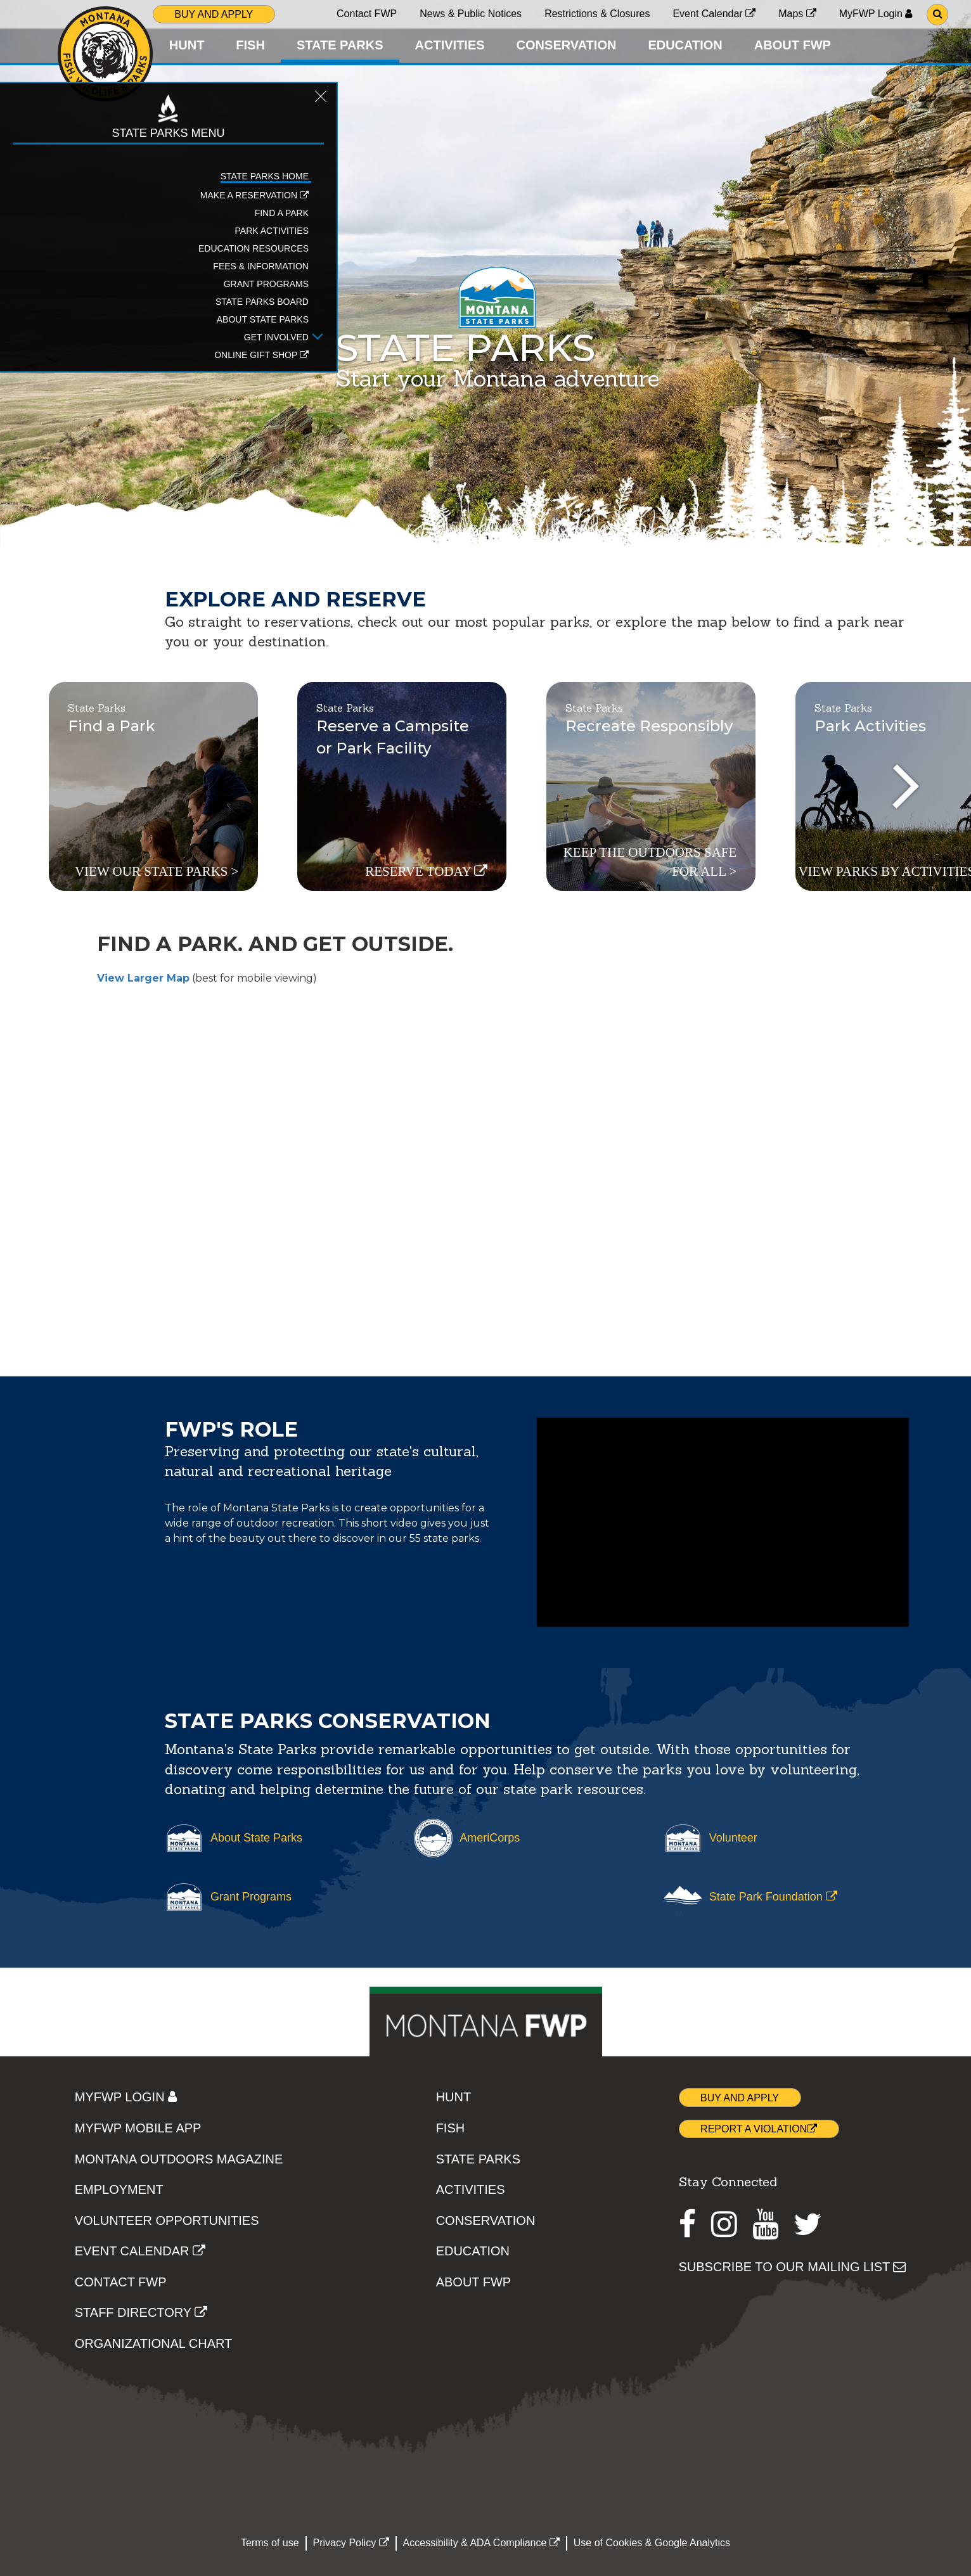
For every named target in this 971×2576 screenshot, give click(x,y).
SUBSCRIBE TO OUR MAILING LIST (792, 2267)
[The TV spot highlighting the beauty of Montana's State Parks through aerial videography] (723, 1522)
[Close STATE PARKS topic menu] (141, 121)
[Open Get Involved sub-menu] (138, 359)
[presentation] (905, 786)
